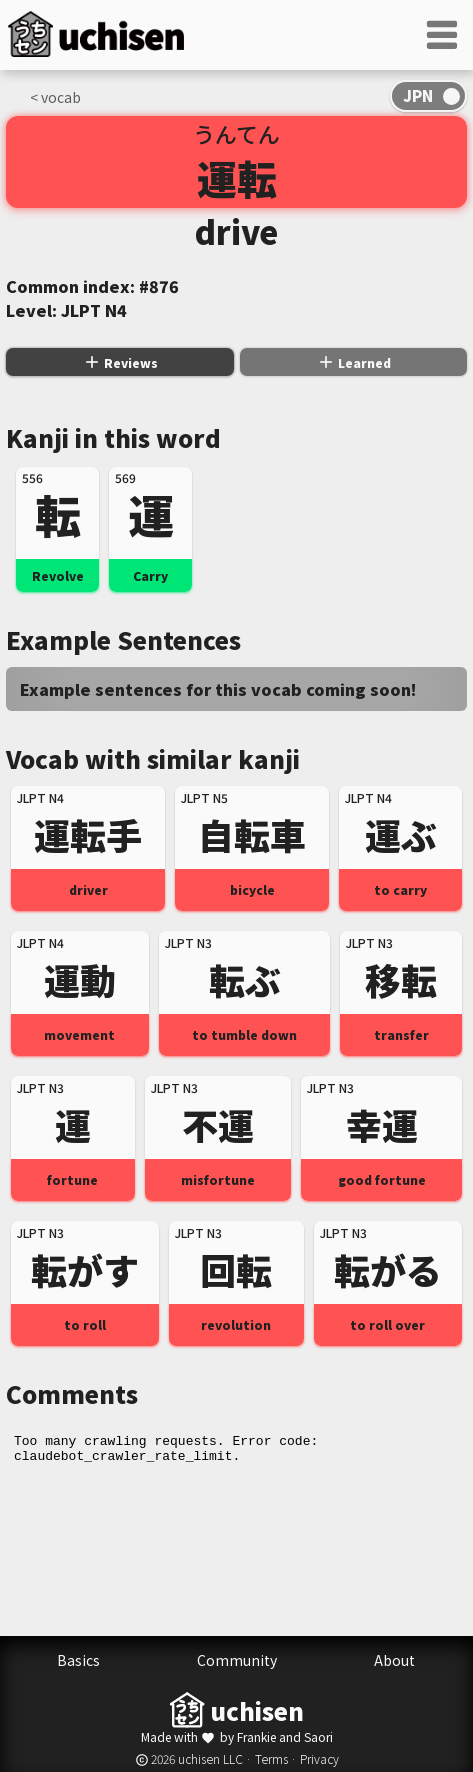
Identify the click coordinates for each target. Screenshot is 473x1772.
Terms (271, 1758)
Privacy (319, 1758)
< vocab (55, 97)
